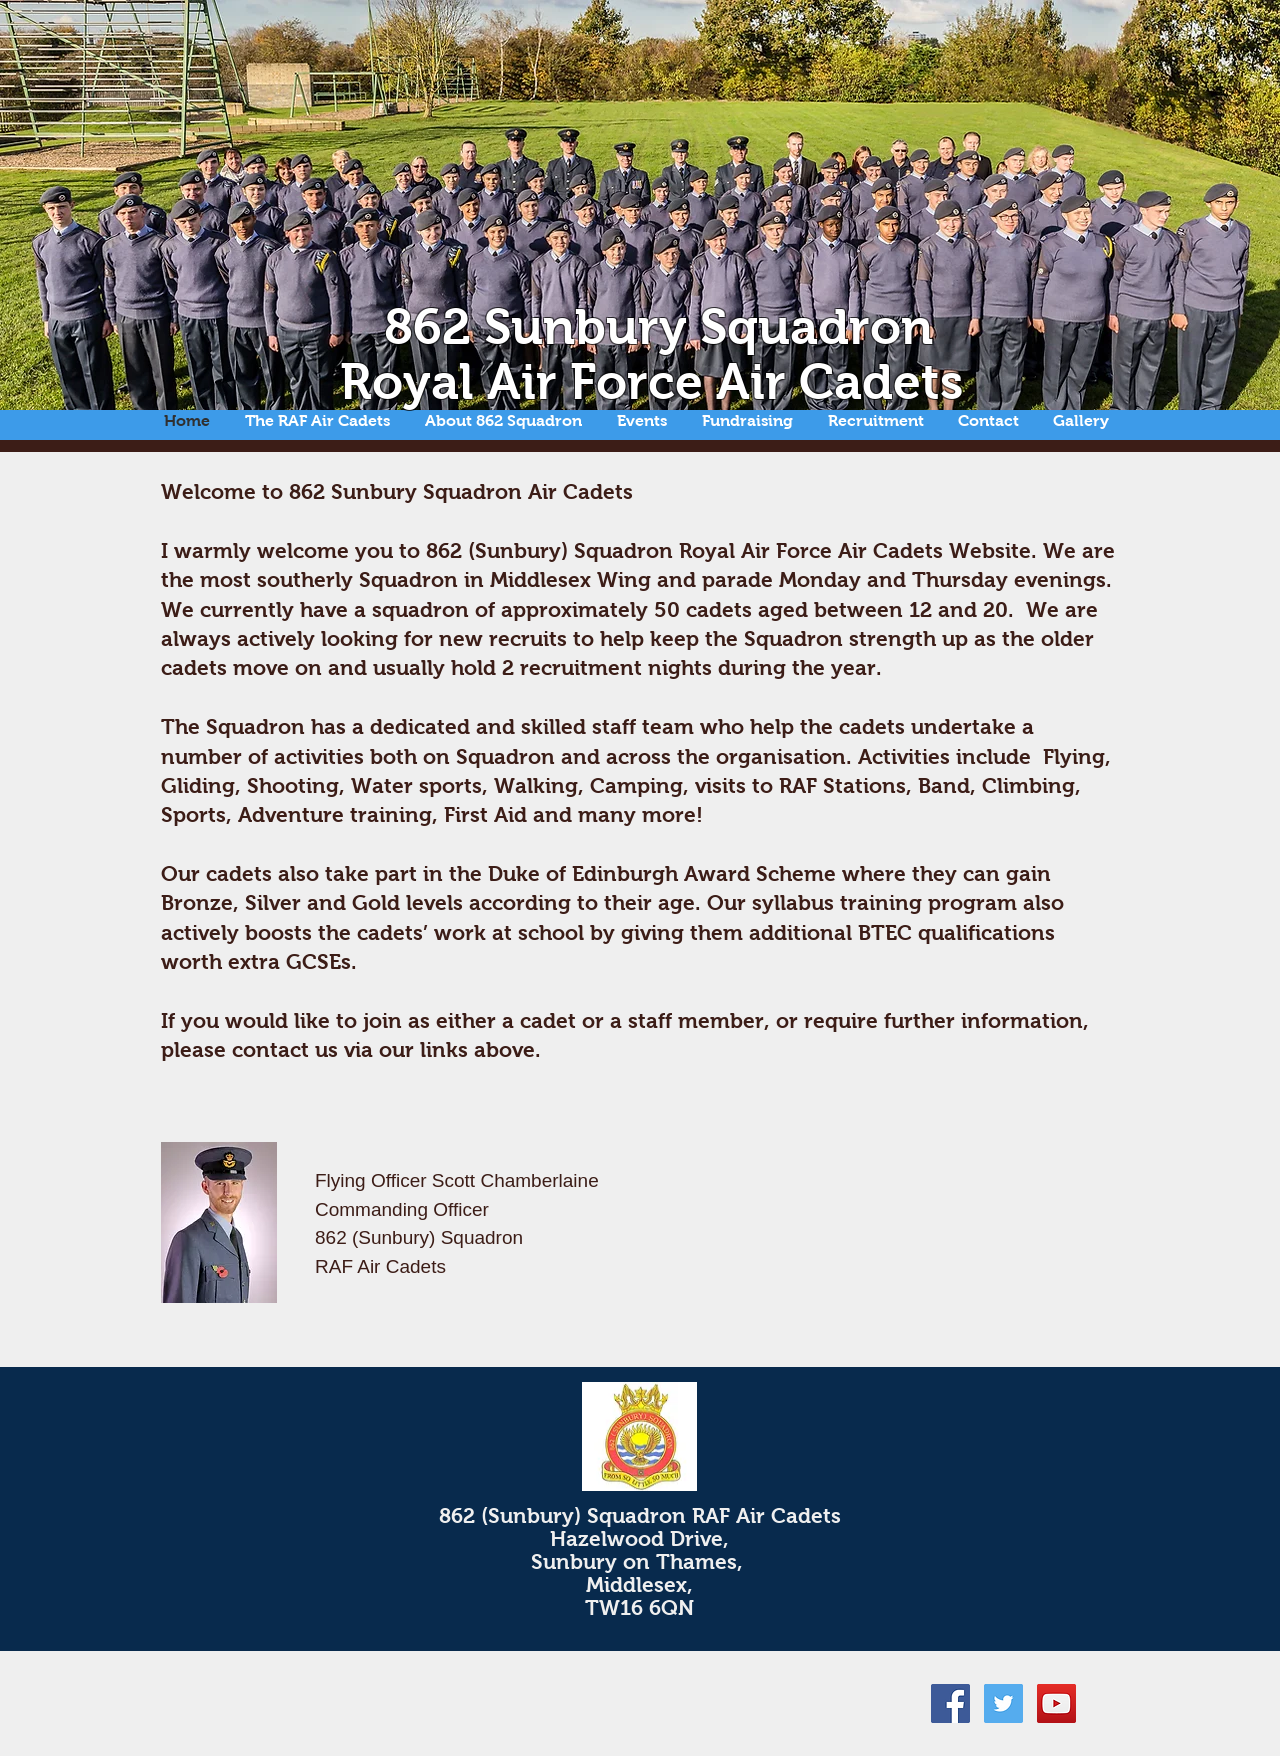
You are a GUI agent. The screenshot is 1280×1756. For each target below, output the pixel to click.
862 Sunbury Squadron (658, 326)
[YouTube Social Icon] (1056, 1703)
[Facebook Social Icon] (950, 1703)
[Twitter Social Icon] (1003, 1703)
